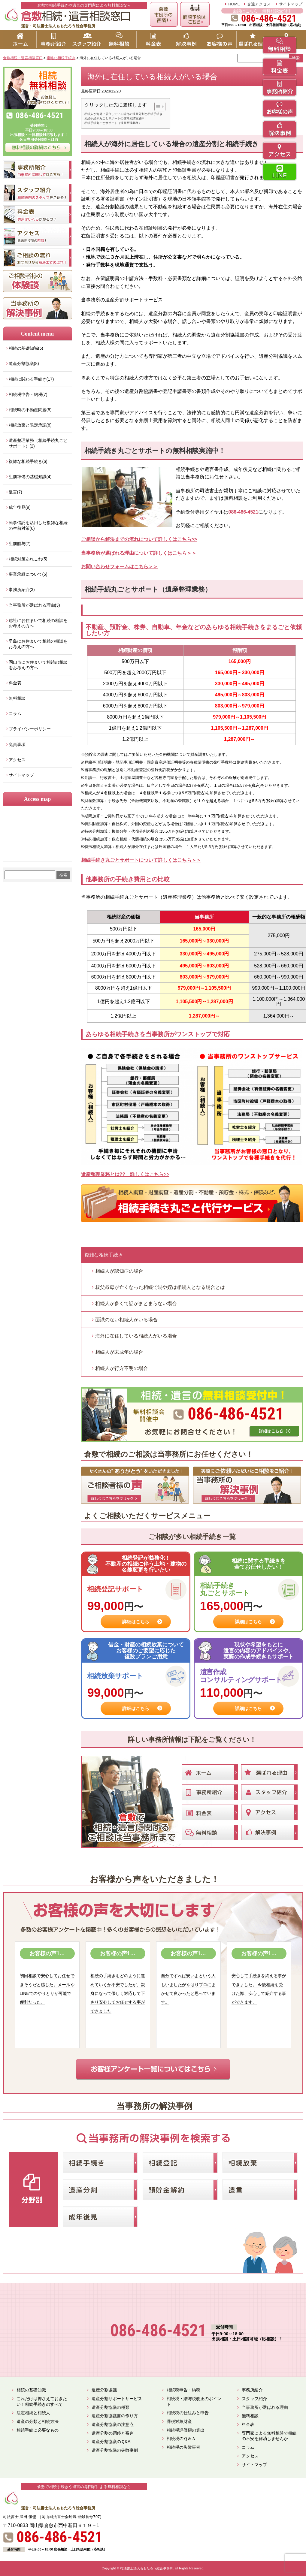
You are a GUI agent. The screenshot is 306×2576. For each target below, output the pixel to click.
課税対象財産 (179, 2421)
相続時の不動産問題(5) (30, 409)
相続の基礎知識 (31, 2389)
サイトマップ (290, 4)
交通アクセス (259, 4)
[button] (157, 106)
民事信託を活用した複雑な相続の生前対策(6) (38, 525)
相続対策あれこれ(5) (28, 559)
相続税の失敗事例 (183, 2447)
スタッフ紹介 (254, 2398)
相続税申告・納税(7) (28, 394)
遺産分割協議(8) (24, 363)
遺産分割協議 (104, 2389)
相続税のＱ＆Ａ (181, 2438)
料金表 (15, 682)
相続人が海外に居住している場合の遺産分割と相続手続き (123, 114)
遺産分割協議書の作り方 (115, 2415)
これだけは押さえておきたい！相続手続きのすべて (42, 2401)
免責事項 (17, 744)
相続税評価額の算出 (186, 2430)
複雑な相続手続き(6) (28, 461)
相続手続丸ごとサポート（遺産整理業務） (112, 123)
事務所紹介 (252, 2389)
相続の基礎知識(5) (26, 348)
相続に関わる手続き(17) (31, 379)
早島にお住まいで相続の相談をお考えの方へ (38, 644)
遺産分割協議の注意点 (113, 2424)
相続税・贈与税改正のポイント (194, 2401)
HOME (234, 4)
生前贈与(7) (20, 543)
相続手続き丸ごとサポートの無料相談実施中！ (115, 118)
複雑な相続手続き (103, 1254)
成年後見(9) (20, 507)
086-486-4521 (244, 511)
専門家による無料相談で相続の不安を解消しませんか (269, 2436)
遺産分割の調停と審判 (113, 2433)
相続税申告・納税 (183, 2389)
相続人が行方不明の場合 (121, 1368)
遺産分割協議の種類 (110, 2407)
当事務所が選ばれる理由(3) (34, 605)
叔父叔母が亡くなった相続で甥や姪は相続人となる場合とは (160, 1287)
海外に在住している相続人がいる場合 (136, 1335)
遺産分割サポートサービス (117, 2398)
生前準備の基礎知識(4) (30, 476)
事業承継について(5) (28, 574)
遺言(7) (15, 492)
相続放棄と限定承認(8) (30, 425)
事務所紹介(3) (22, 589)
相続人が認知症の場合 (119, 1271)
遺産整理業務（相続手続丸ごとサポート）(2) (38, 443)
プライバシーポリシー (30, 728)
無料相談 (17, 698)
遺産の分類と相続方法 (38, 2421)
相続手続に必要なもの (38, 2430)
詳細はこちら (135, 1621)
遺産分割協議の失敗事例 (115, 2450)
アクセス (17, 759)
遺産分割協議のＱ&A (111, 2441)
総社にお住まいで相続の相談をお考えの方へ (38, 623)
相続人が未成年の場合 (119, 1352)
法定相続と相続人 (33, 2412)
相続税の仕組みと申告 (188, 2412)
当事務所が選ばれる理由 (265, 2407)
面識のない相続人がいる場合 (126, 1319)
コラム (15, 713)
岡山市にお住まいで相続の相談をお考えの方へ (38, 665)
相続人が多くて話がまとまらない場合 (136, 1303)
